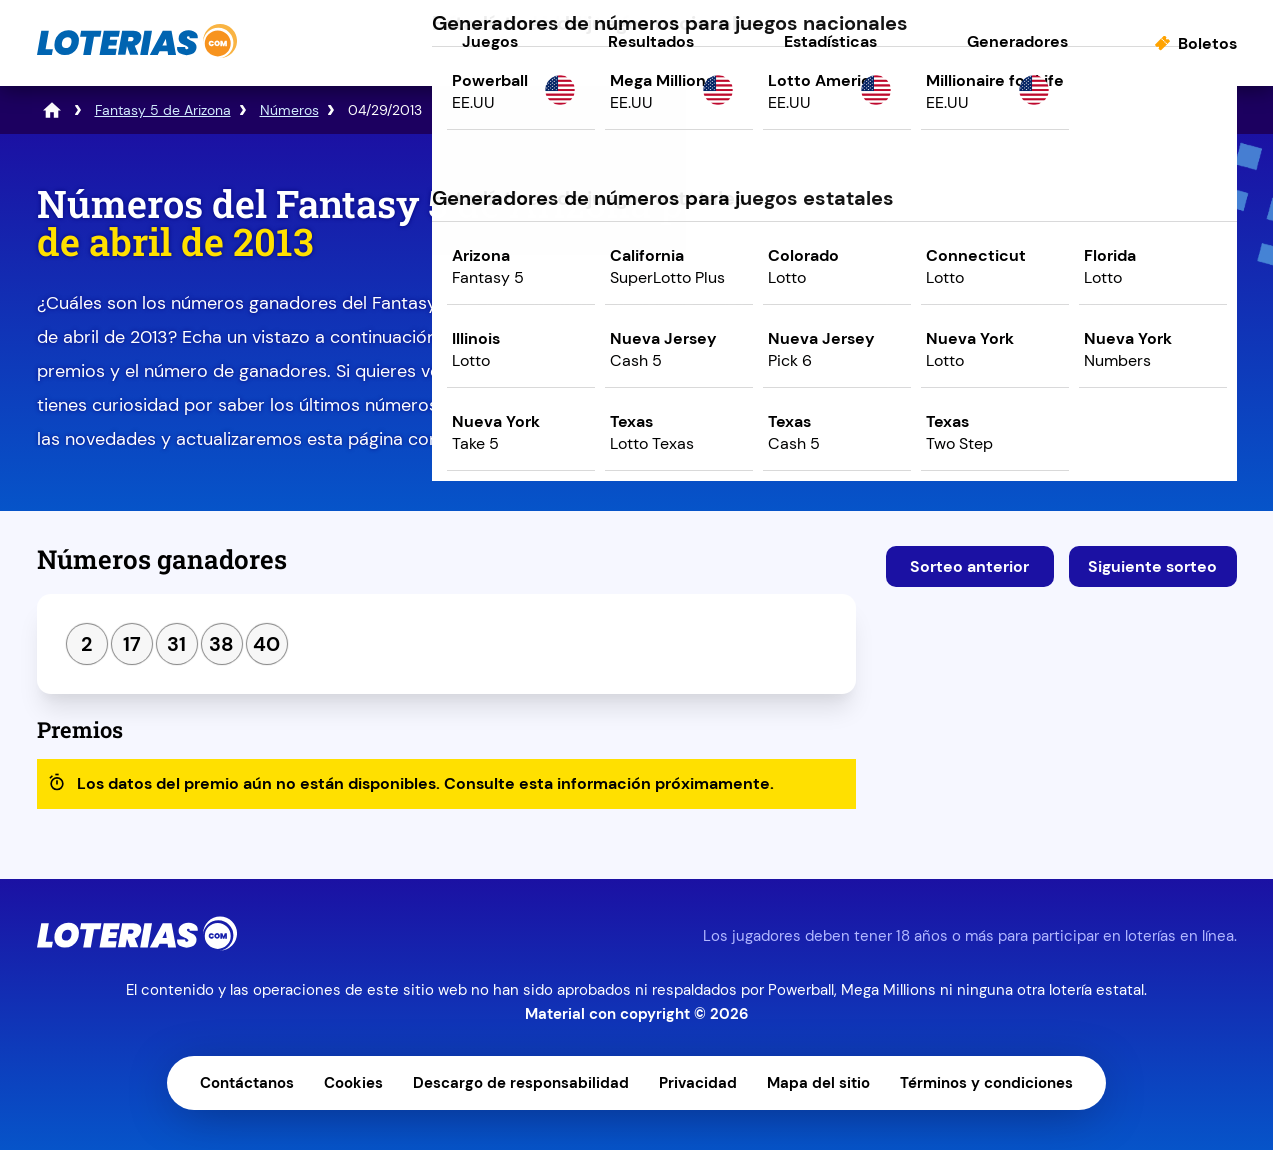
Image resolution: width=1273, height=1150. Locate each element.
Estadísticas (830, 41)
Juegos (490, 41)
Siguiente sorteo (1152, 566)
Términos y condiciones (986, 1083)
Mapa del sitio (818, 1083)
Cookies (353, 1083)
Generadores (1017, 41)
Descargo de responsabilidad (521, 1083)
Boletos (1207, 43)
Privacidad (698, 1083)
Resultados (651, 41)
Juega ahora (1061, 356)
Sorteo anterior (969, 566)
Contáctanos (247, 1083)
